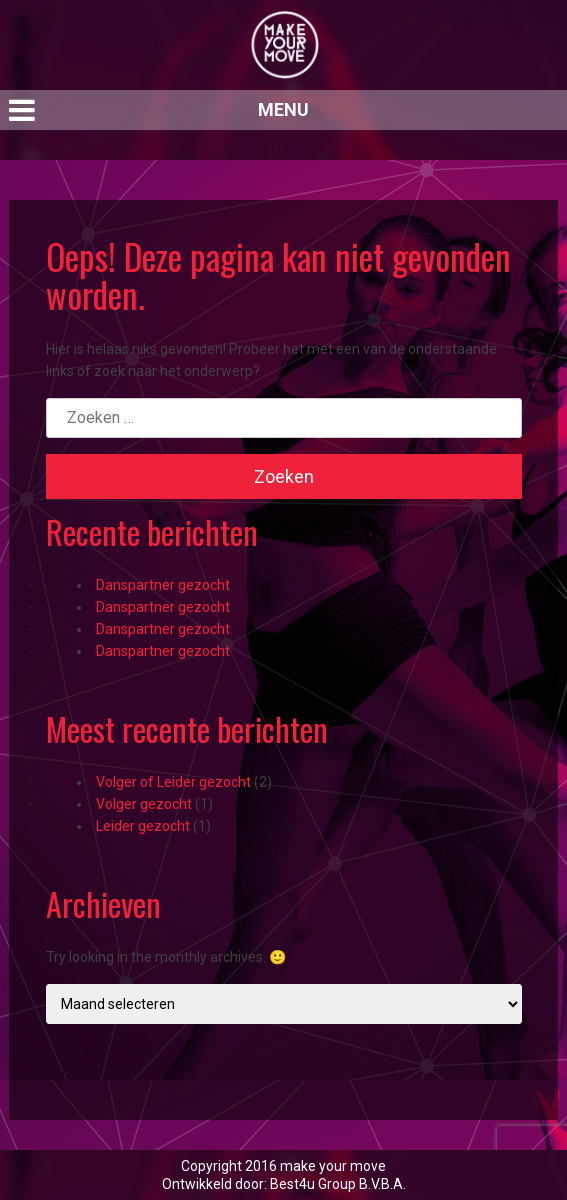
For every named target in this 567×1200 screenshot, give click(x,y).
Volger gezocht (144, 804)
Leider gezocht (143, 826)
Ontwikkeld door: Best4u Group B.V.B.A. (284, 1184)
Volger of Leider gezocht (173, 782)
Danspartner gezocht (163, 585)
